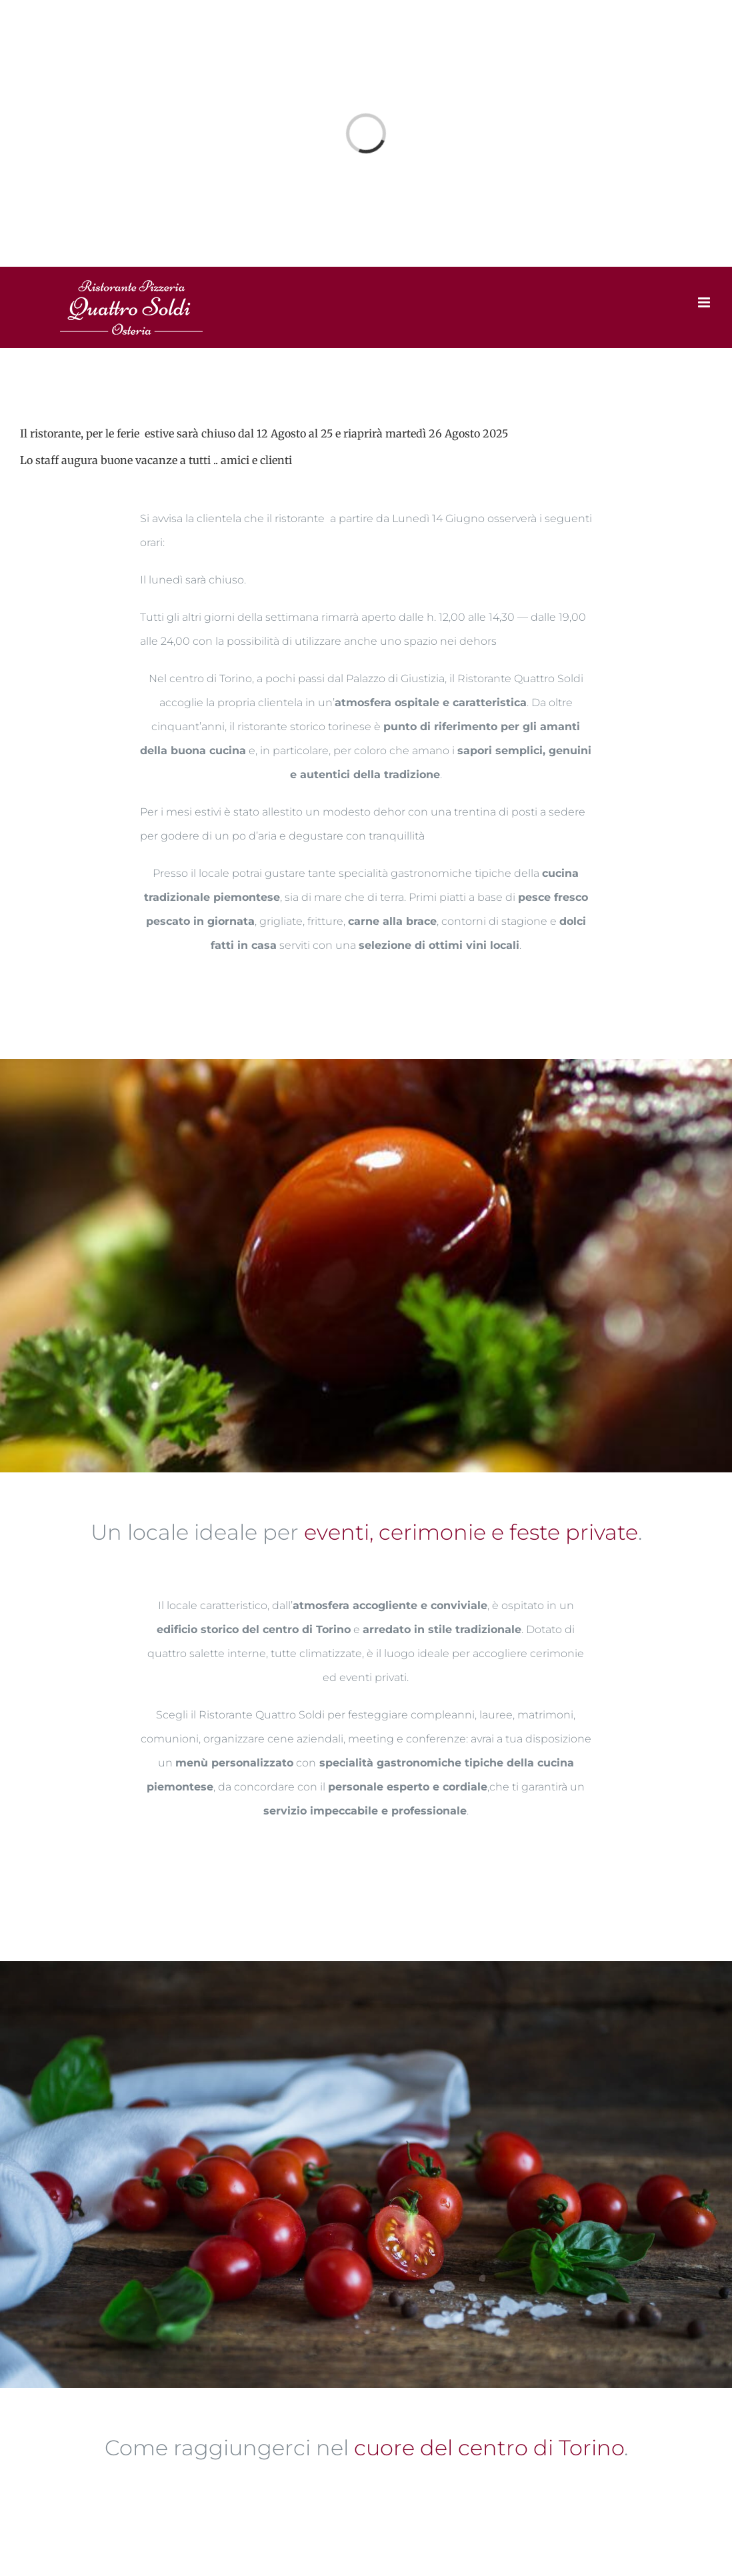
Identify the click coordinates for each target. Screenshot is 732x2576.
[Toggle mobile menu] (705, 302)
